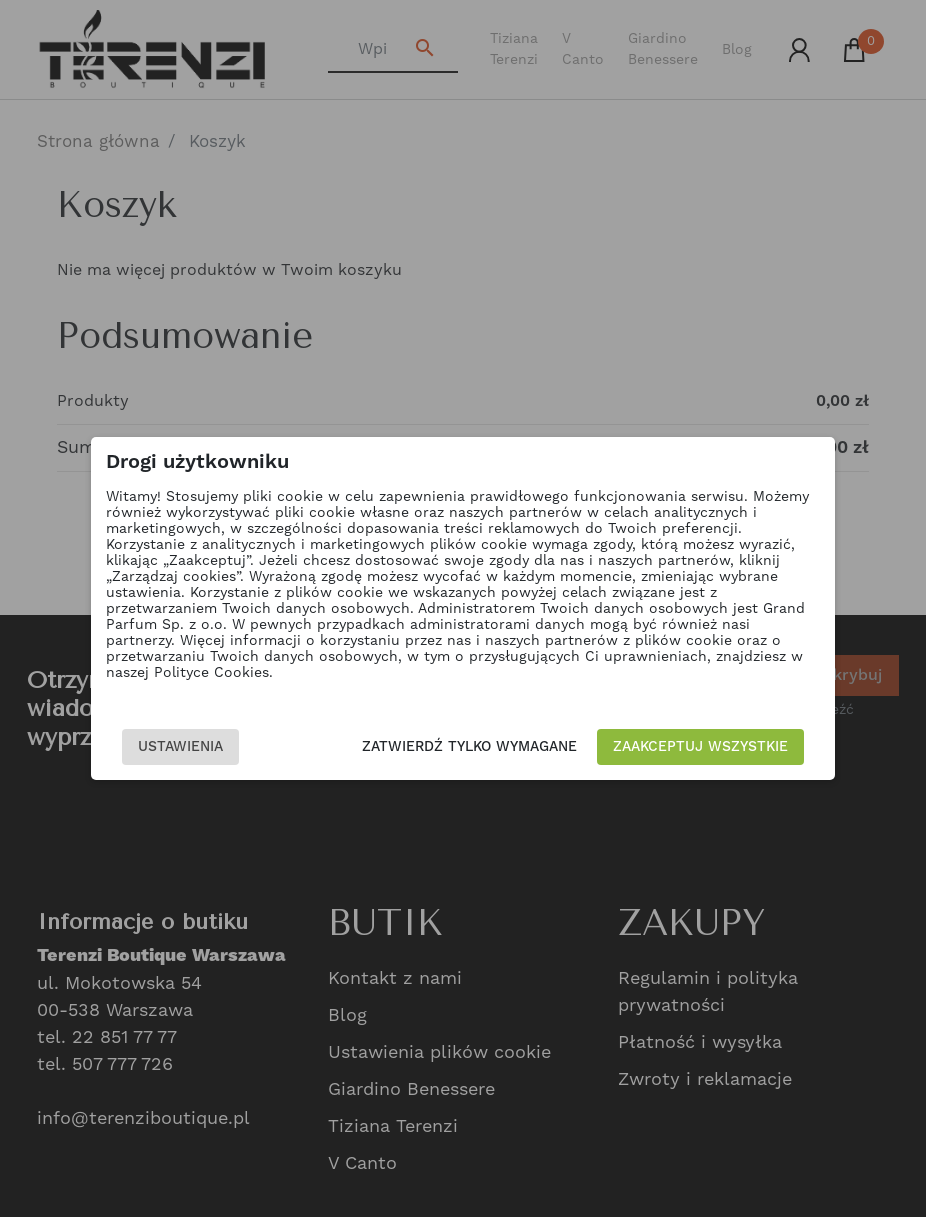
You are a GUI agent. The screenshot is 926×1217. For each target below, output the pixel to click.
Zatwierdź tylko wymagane (467, 747)
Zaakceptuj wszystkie (698, 747)
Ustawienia (182, 747)
